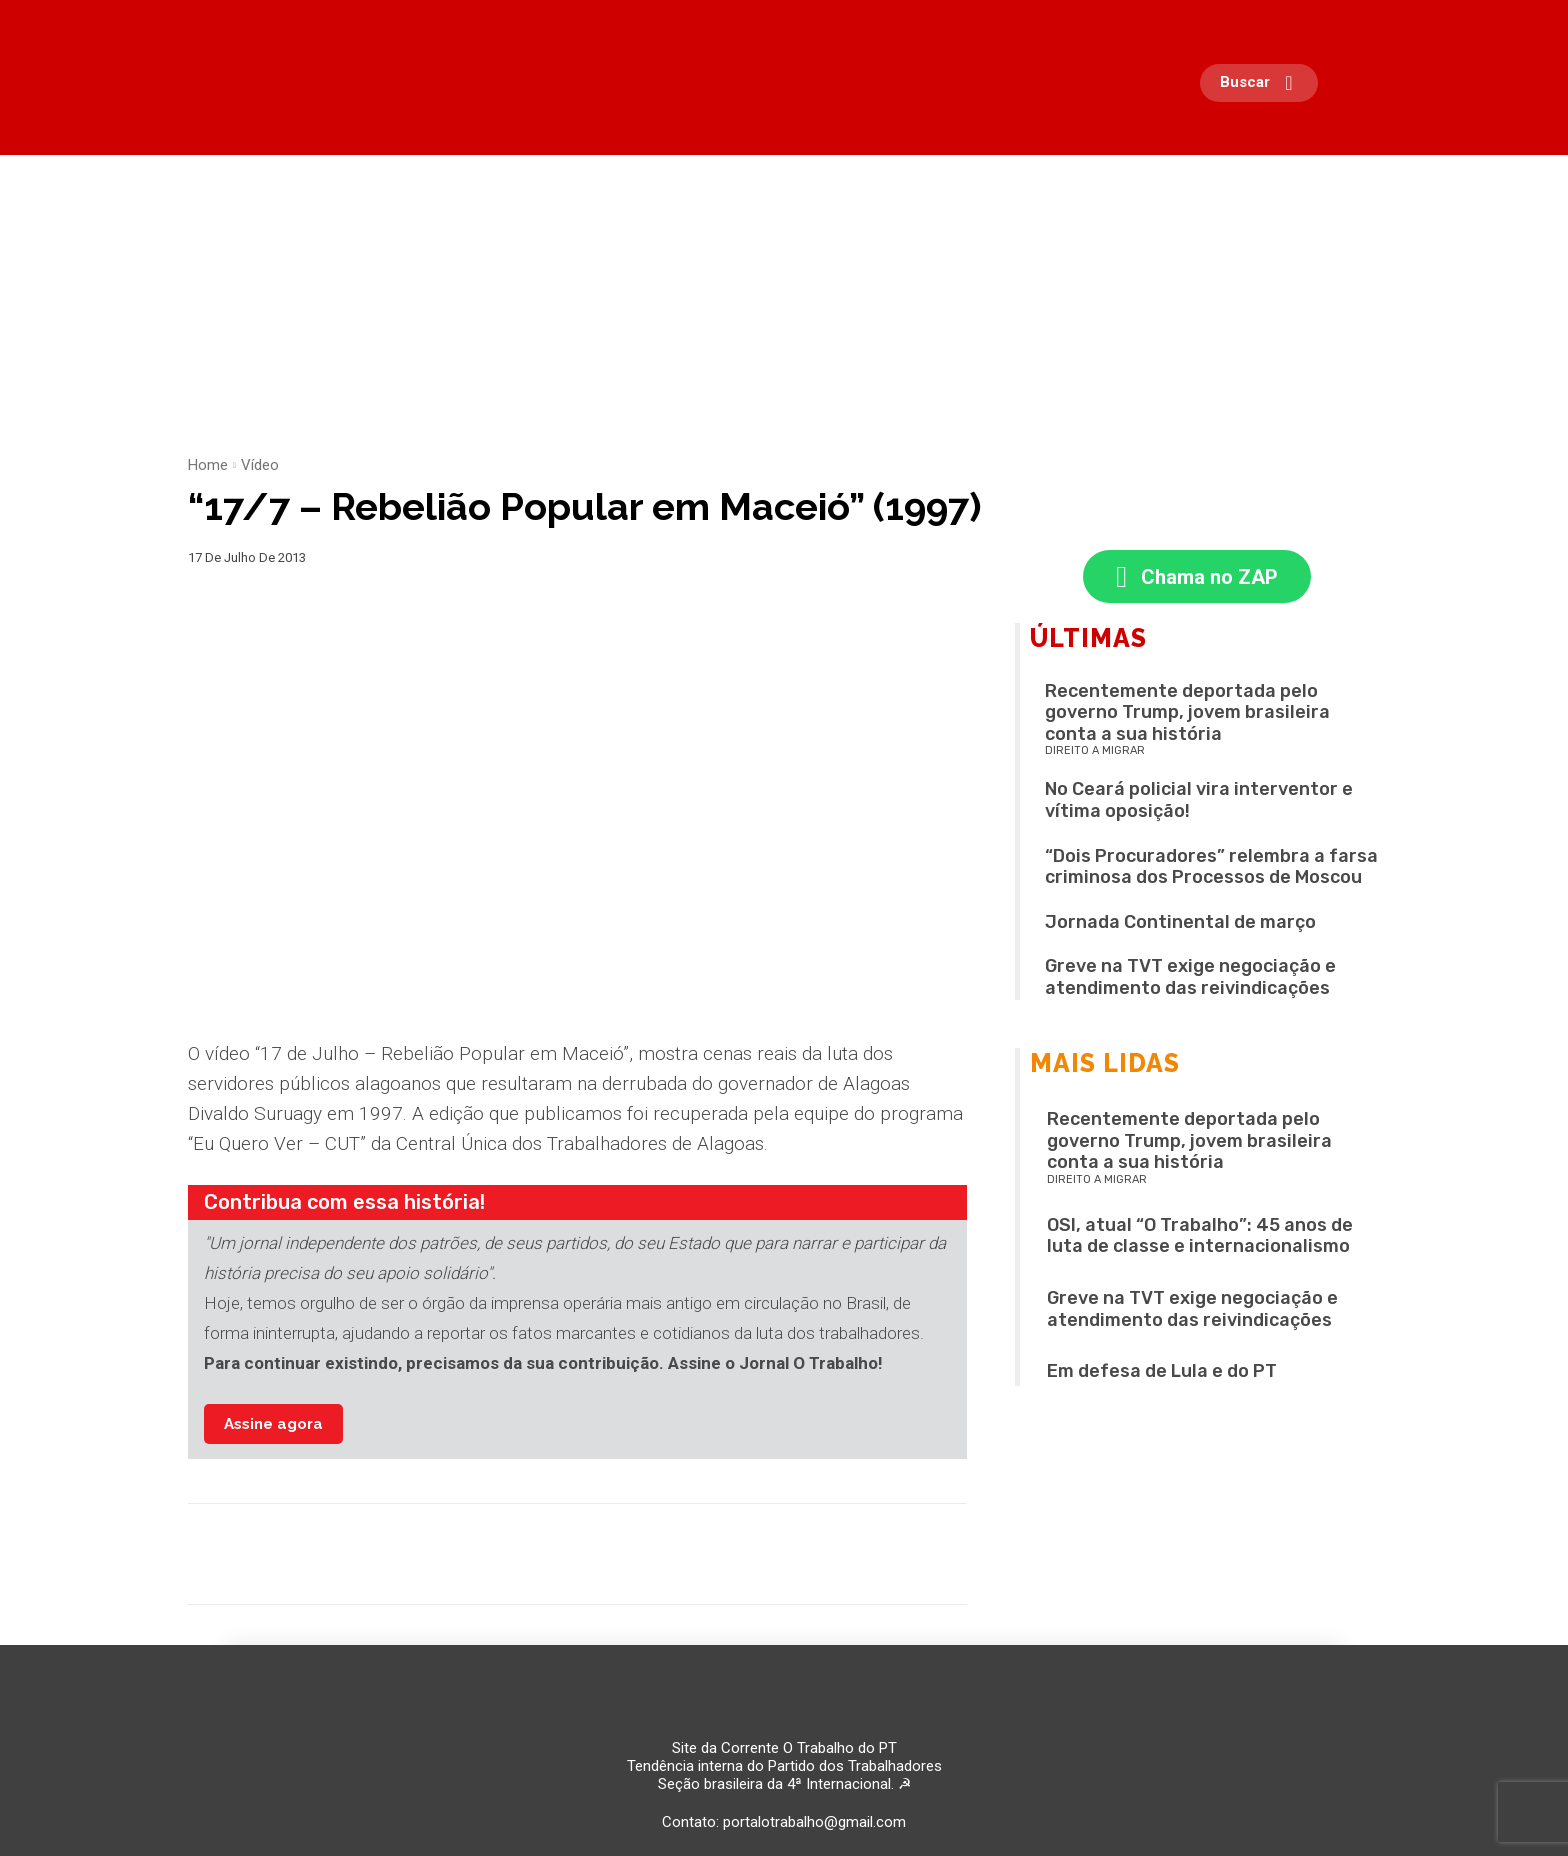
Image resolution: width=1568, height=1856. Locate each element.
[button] (1264, 83)
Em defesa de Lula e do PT (1162, 1374)
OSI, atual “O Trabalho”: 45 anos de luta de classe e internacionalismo (1200, 1238)
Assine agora (273, 1424)
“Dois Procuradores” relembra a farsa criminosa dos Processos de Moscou (1211, 869)
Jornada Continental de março (1180, 924)
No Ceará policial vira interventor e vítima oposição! (1199, 803)
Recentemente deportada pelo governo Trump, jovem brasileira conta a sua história (1187, 714)
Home (208, 465)
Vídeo (260, 465)
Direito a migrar (1095, 753)
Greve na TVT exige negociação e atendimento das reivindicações (1190, 980)
